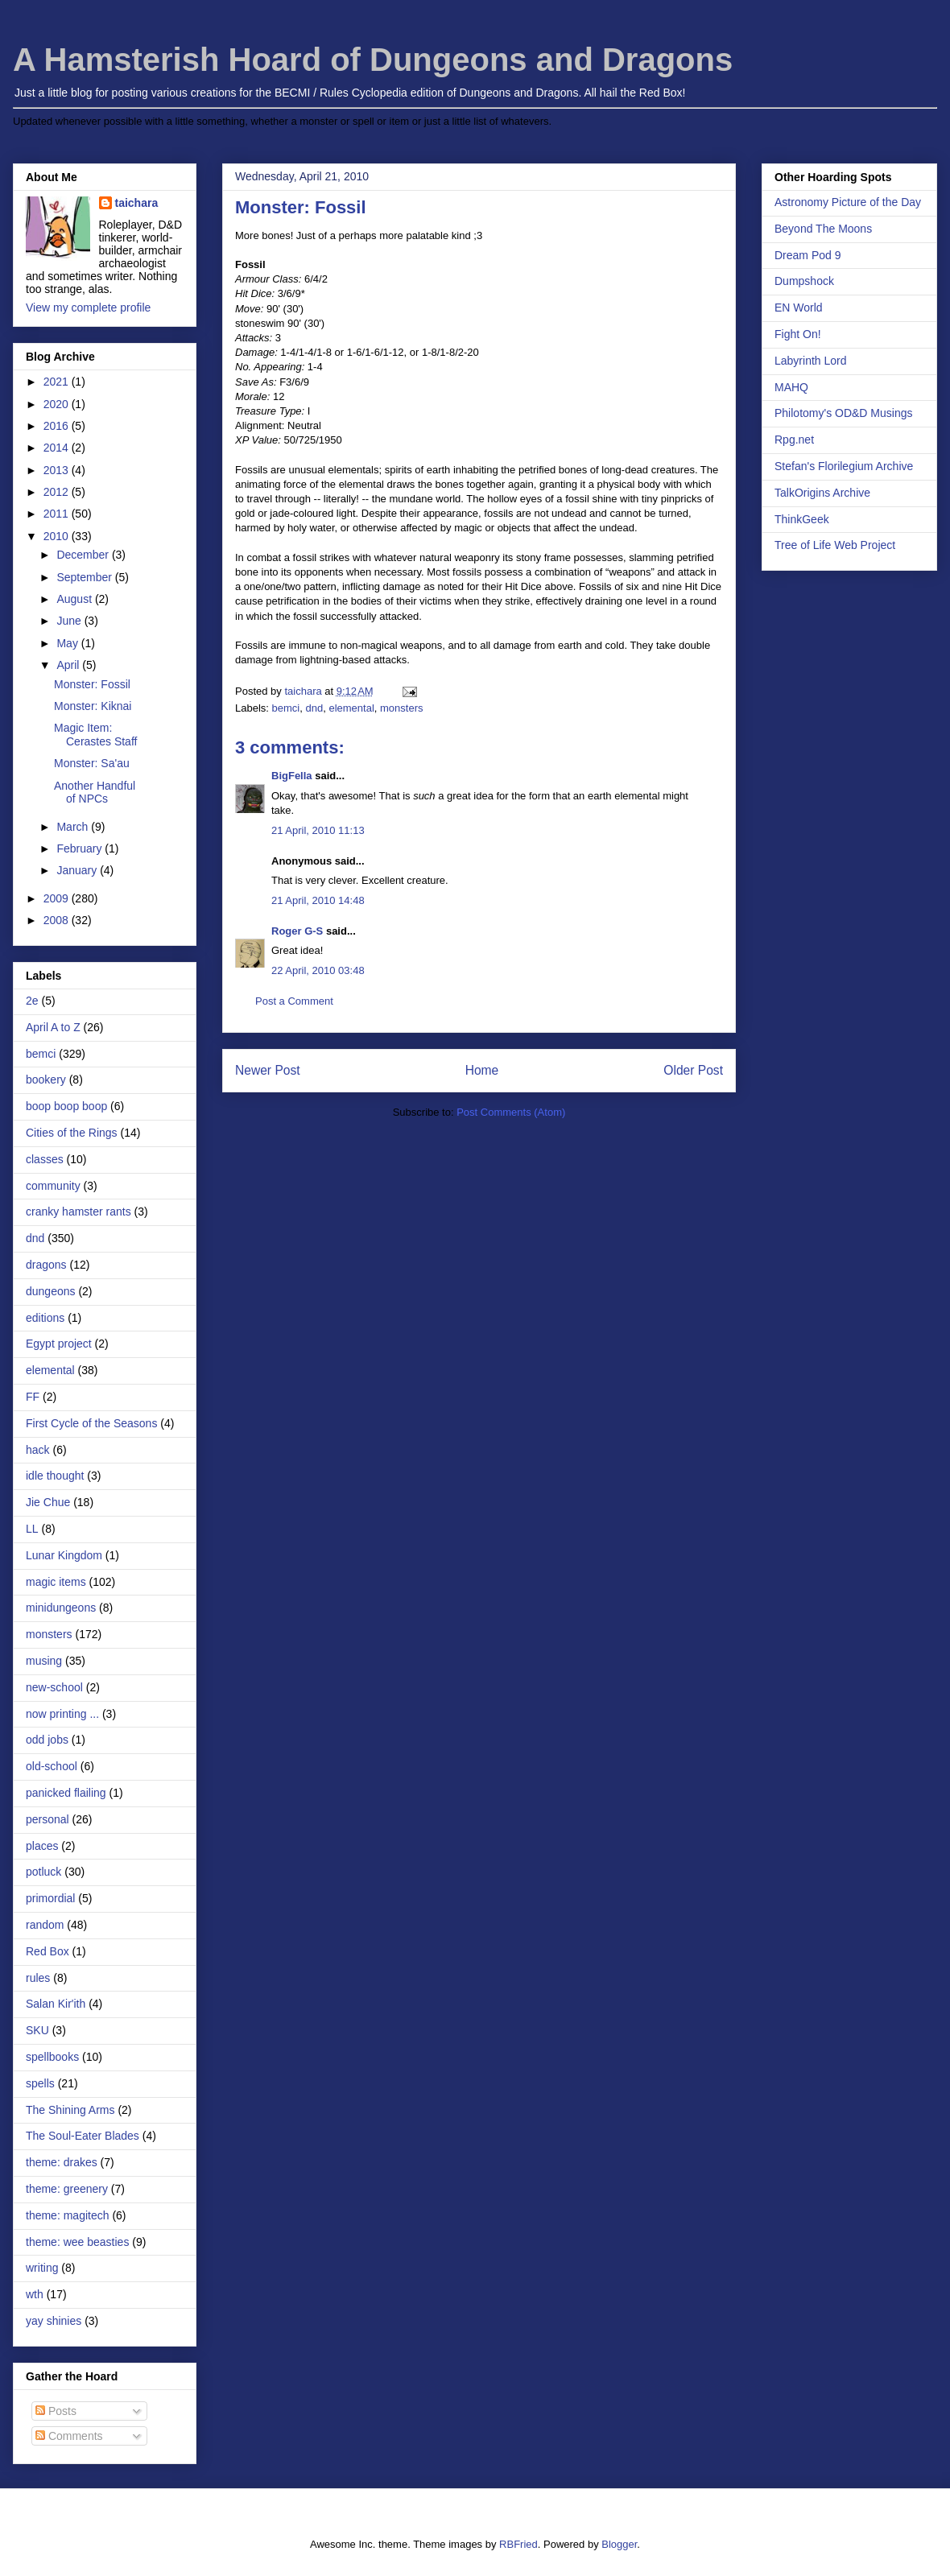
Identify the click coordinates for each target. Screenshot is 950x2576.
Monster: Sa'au (92, 763)
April (69, 664)
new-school (54, 1687)
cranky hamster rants (78, 1211)
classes (45, 1159)
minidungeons (61, 1607)
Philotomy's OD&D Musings (843, 413)
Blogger (619, 2544)
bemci (286, 708)
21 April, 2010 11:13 (318, 830)
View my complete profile (88, 307)
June (70, 620)
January (78, 870)
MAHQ (791, 387)
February (80, 848)
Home (482, 1070)
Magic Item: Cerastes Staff (95, 734)
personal (47, 1819)
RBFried (518, 2544)
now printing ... (62, 1713)
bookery (46, 1079)
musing (44, 1660)
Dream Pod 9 (807, 255)
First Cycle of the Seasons (91, 1423)
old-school (51, 1766)
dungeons (51, 1291)
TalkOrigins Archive (822, 492)
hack (38, 1449)
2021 (57, 381)
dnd (314, 708)
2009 (57, 898)
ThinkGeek (801, 519)
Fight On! (797, 334)
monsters (401, 708)
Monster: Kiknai (92, 706)
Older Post (693, 1070)
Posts (55, 2411)
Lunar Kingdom (64, 1555)
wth (34, 2294)
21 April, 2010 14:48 (318, 900)
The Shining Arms (70, 2109)
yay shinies (53, 2320)
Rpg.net (794, 439)
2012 (57, 491)
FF (32, 1396)
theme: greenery (67, 2188)
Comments (69, 2435)
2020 (57, 404)
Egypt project (59, 1343)
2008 (57, 920)
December (83, 554)
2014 (57, 447)
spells (40, 2083)
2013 (57, 470)
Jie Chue (48, 1502)
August (75, 598)
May (68, 643)
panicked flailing (66, 1792)
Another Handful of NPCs (94, 792)
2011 (57, 513)
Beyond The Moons (823, 228)
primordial (50, 1898)
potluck (43, 1871)
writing (42, 2267)
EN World (798, 307)
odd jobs (47, 1739)
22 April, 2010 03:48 (318, 970)
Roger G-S (297, 931)
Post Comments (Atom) (510, 1112)
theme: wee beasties (77, 2241)
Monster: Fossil (92, 684)
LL (32, 1528)
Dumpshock (804, 281)
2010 (57, 536)
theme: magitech (67, 2215)
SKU (37, 2030)
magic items (56, 1581)
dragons (46, 1264)
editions (45, 1317)
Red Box (47, 1951)
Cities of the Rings (72, 1132)
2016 (57, 425)
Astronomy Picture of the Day (847, 202)
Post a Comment (294, 1001)
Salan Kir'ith (55, 2003)
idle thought (55, 1475)
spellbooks (52, 2056)
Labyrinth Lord (810, 360)
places (42, 1845)
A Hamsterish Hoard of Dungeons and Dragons (373, 59)
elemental (351, 708)
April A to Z (53, 1027)
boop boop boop (66, 1106)
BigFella (291, 776)
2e (32, 1000)
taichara (137, 202)
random (45, 1924)
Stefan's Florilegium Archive (843, 466)
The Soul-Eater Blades (82, 2135)
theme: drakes (61, 2162)
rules (38, 1977)
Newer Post (267, 1070)
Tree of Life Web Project (834, 545)
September (85, 577)
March (73, 826)
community (53, 1185)
